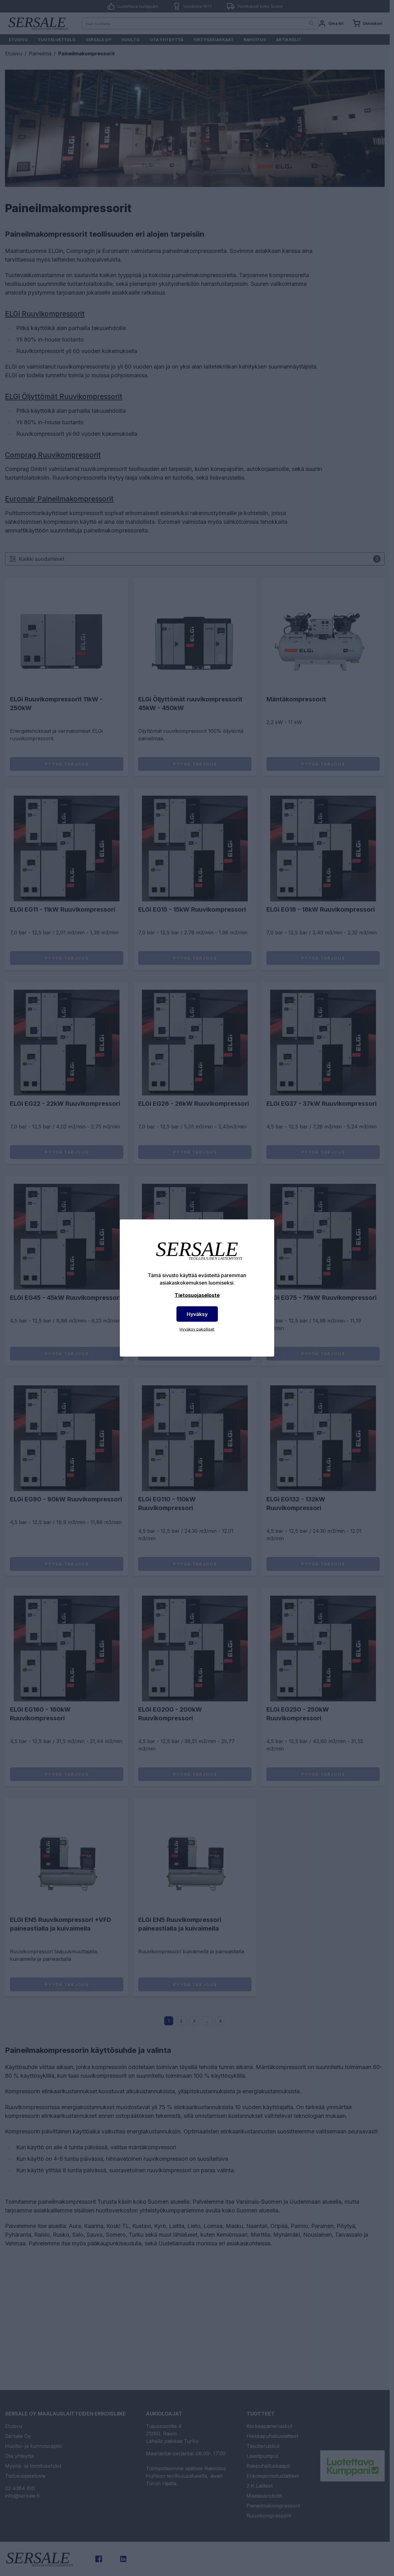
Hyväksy (197, 1314)
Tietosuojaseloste (197, 1295)
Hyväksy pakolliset (197, 1329)
